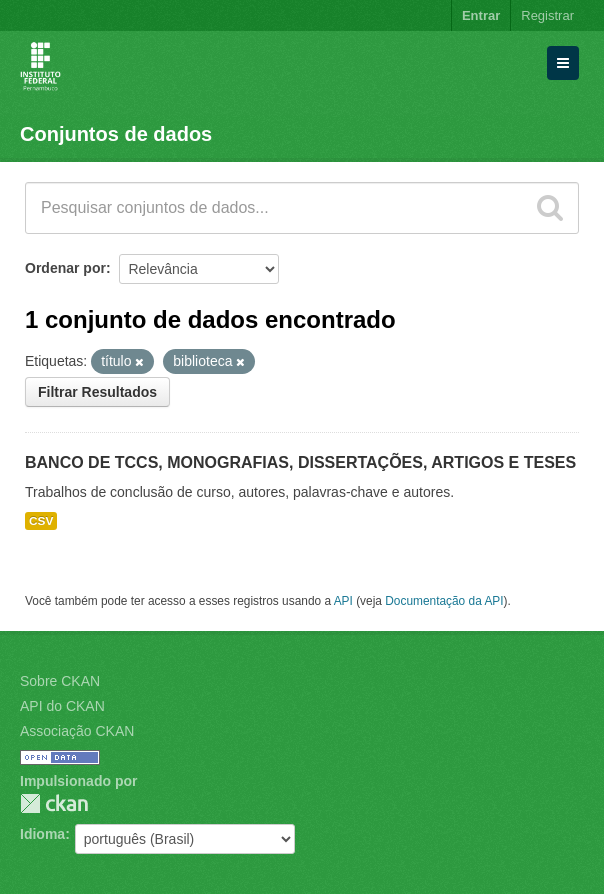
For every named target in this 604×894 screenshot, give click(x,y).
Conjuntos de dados (116, 134)
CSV (41, 521)
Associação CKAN (77, 731)
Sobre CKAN (60, 681)
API (343, 601)
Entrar (481, 15)
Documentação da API (444, 601)
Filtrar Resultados (97, 392)
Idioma (42, 834)
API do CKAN (62, 706)
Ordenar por (65, 268)
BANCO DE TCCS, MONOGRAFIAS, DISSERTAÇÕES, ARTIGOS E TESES (300, 462)
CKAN (54, 803)
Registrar (547, 15)
